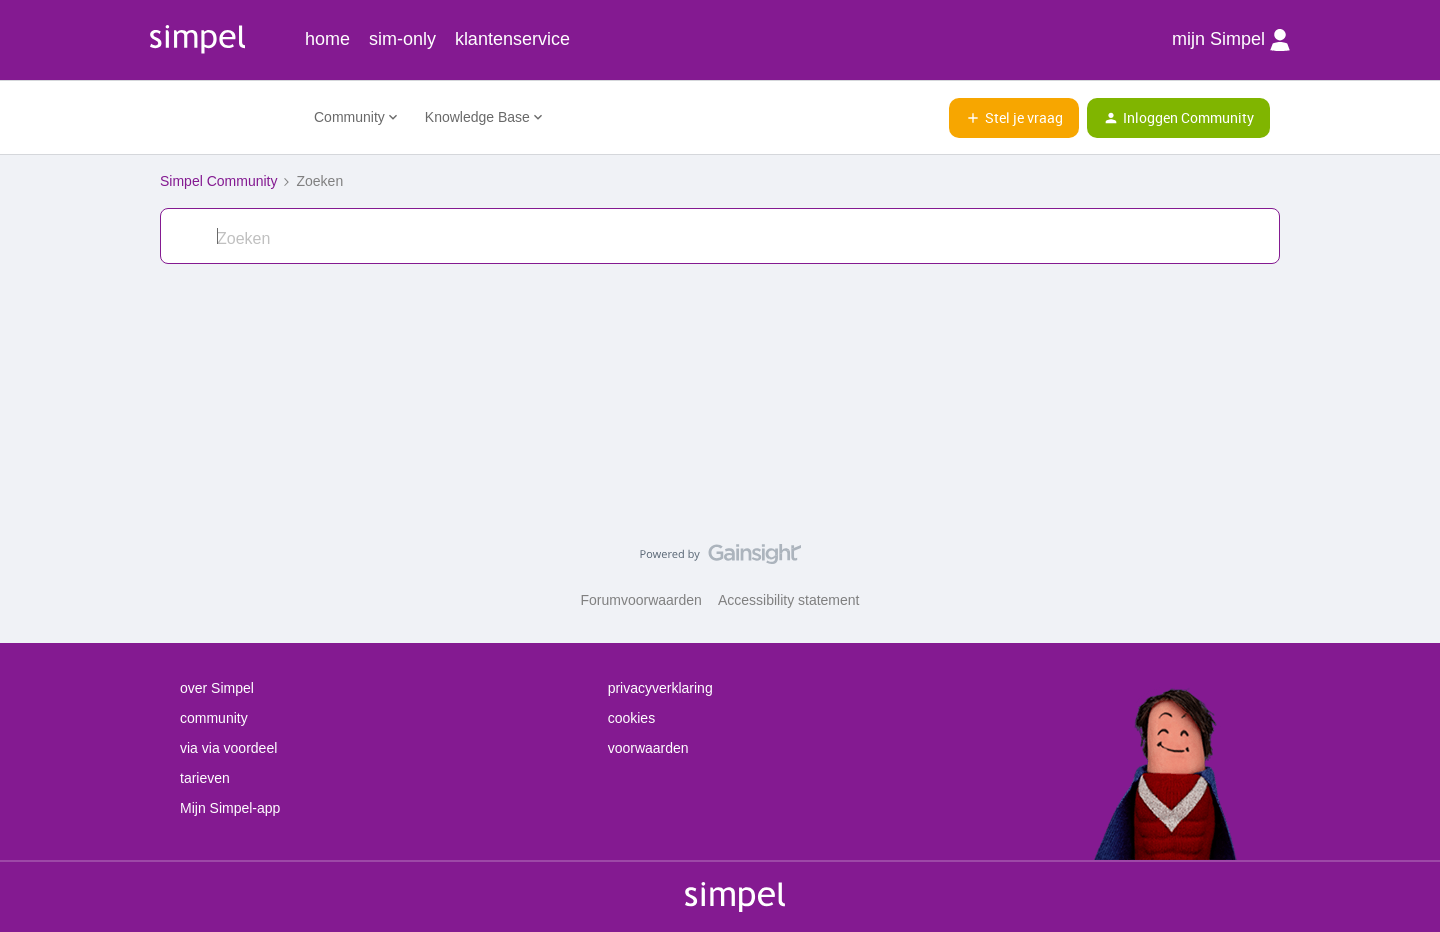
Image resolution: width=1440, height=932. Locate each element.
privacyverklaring (660, 688)
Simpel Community (218, 181)
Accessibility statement (789, 600)
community (214, 718)
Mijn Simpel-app (230, 808)
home (327, 39)
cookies (631, 718)
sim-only (402, 39)
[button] (1014, 118)
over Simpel (217, 688)
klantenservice (512, 39)
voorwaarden (648, 748)
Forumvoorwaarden (641, 600)
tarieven (205, 778)
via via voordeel (228, 748)
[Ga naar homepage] (225, 118)
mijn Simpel (1231, 40)
